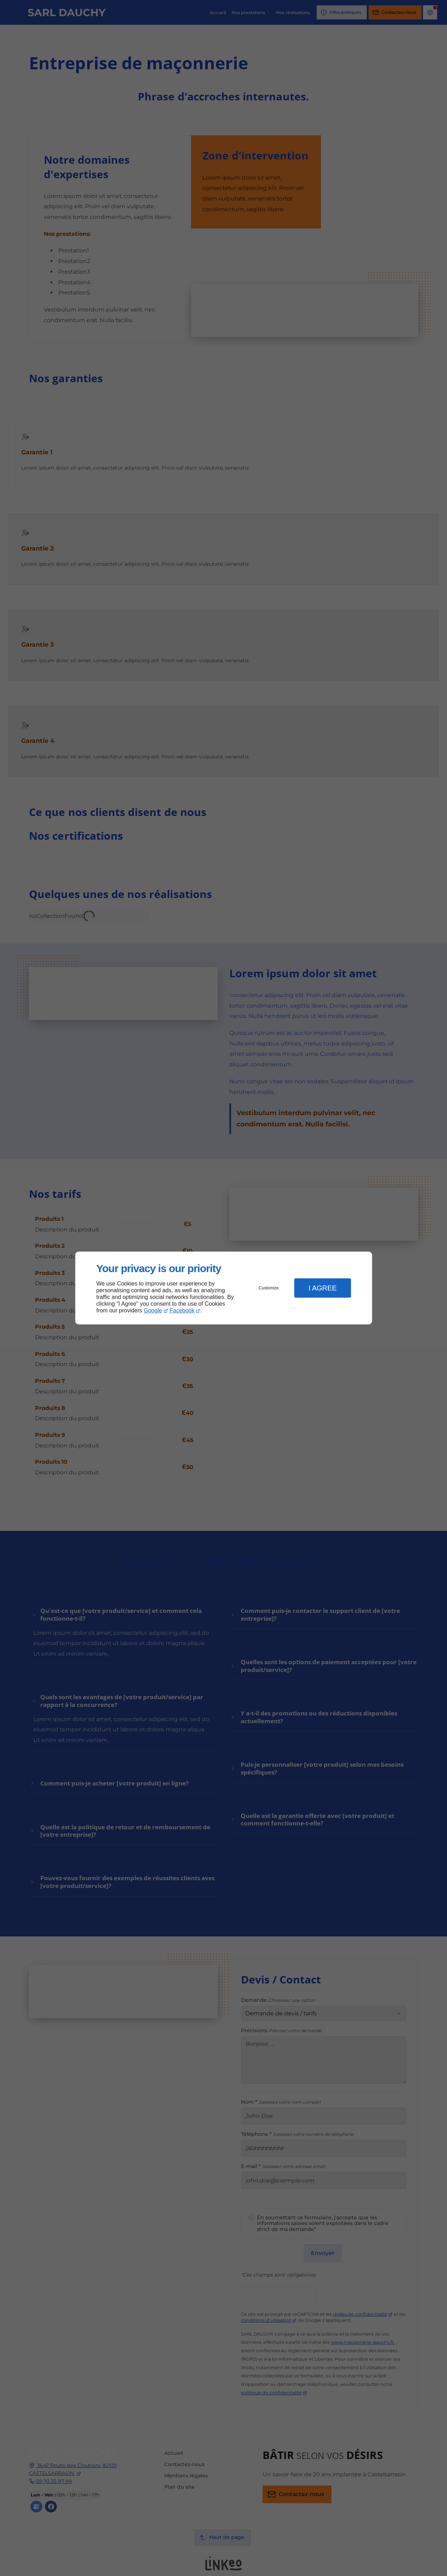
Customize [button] (269, 1288)
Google (153, 1310)
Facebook (182, 1310)
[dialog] (223, 1288)
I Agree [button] (322, 1288)
